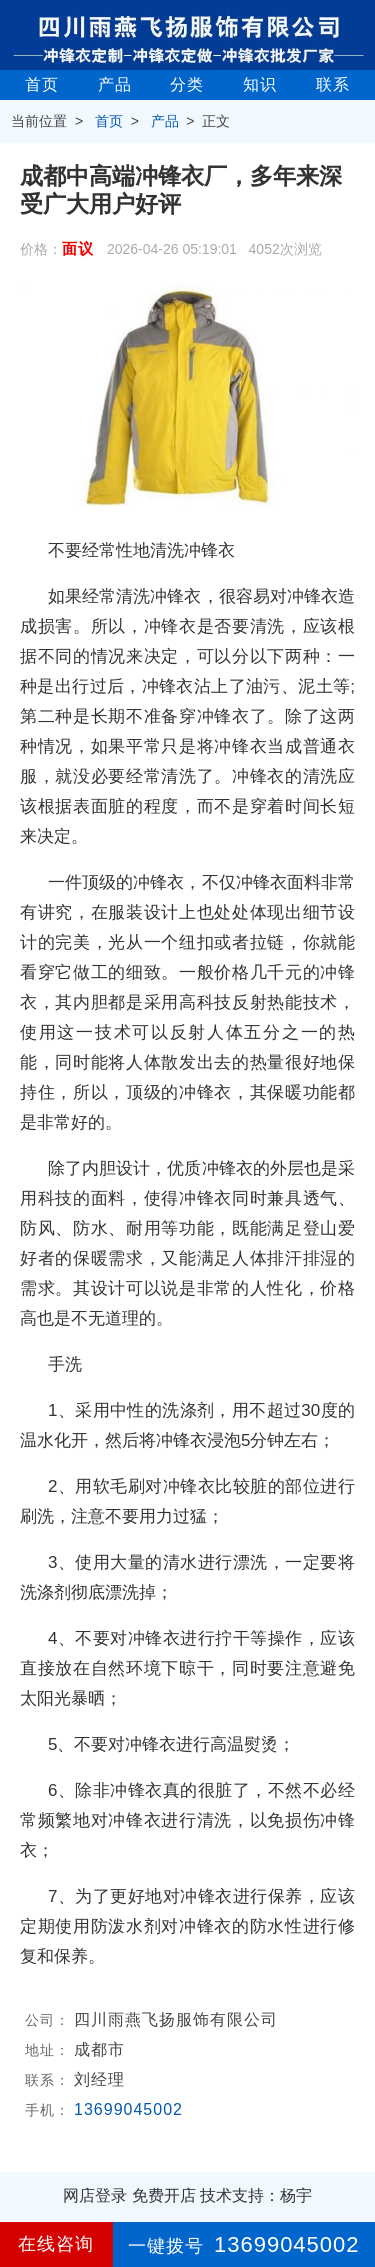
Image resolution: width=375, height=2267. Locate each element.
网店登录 (95, 2195)
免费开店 (164, 2195)
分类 (187, 84)
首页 (42, 84)
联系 (333, 84)
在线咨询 (56, 2244)
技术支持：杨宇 (256, 2195)
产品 (115, 84)
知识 (260, 84)
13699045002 (128, 2109)
